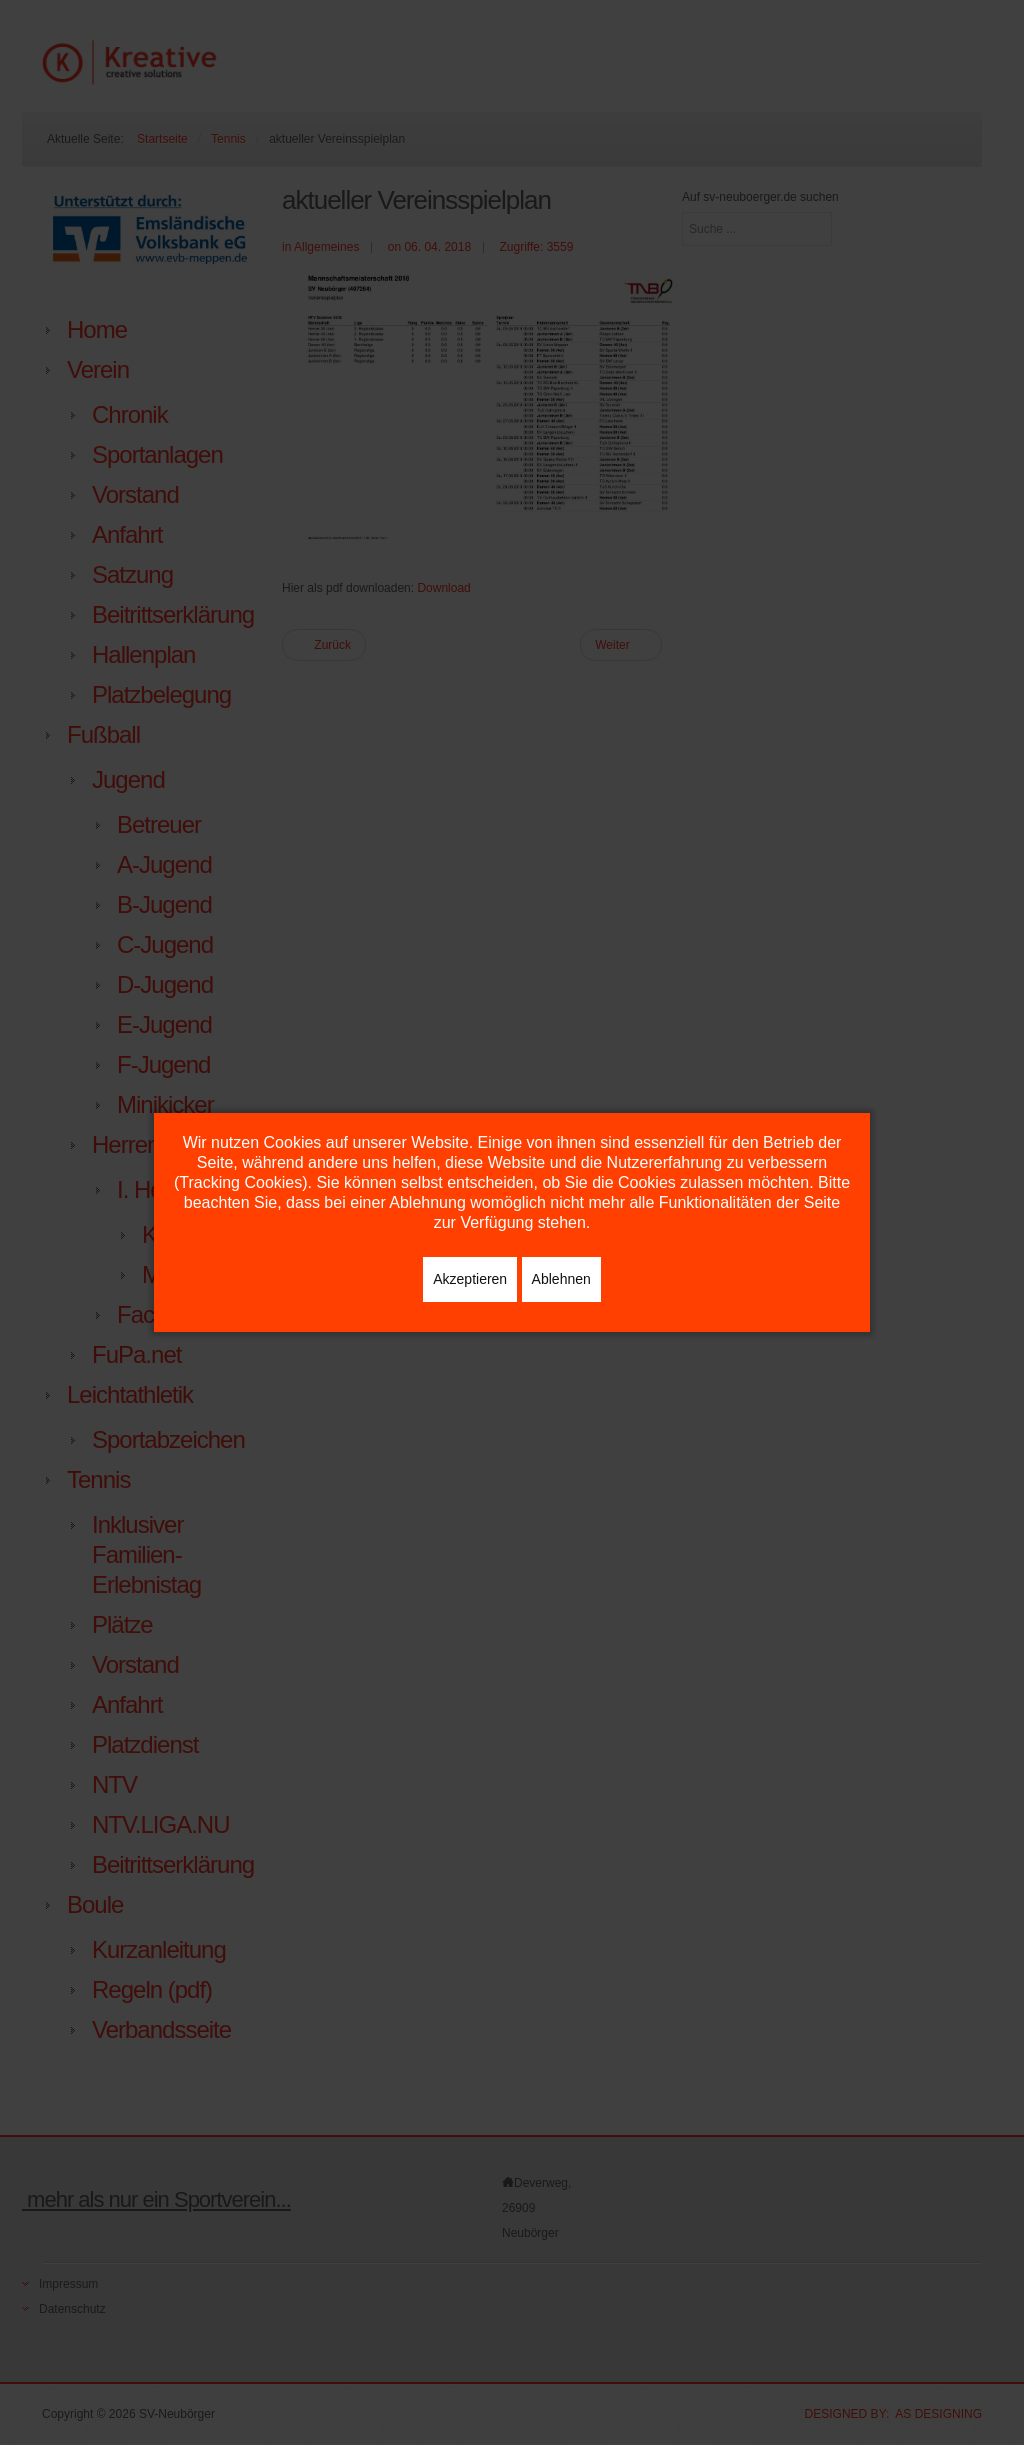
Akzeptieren (470, 1279)
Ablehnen (561, 1279)
